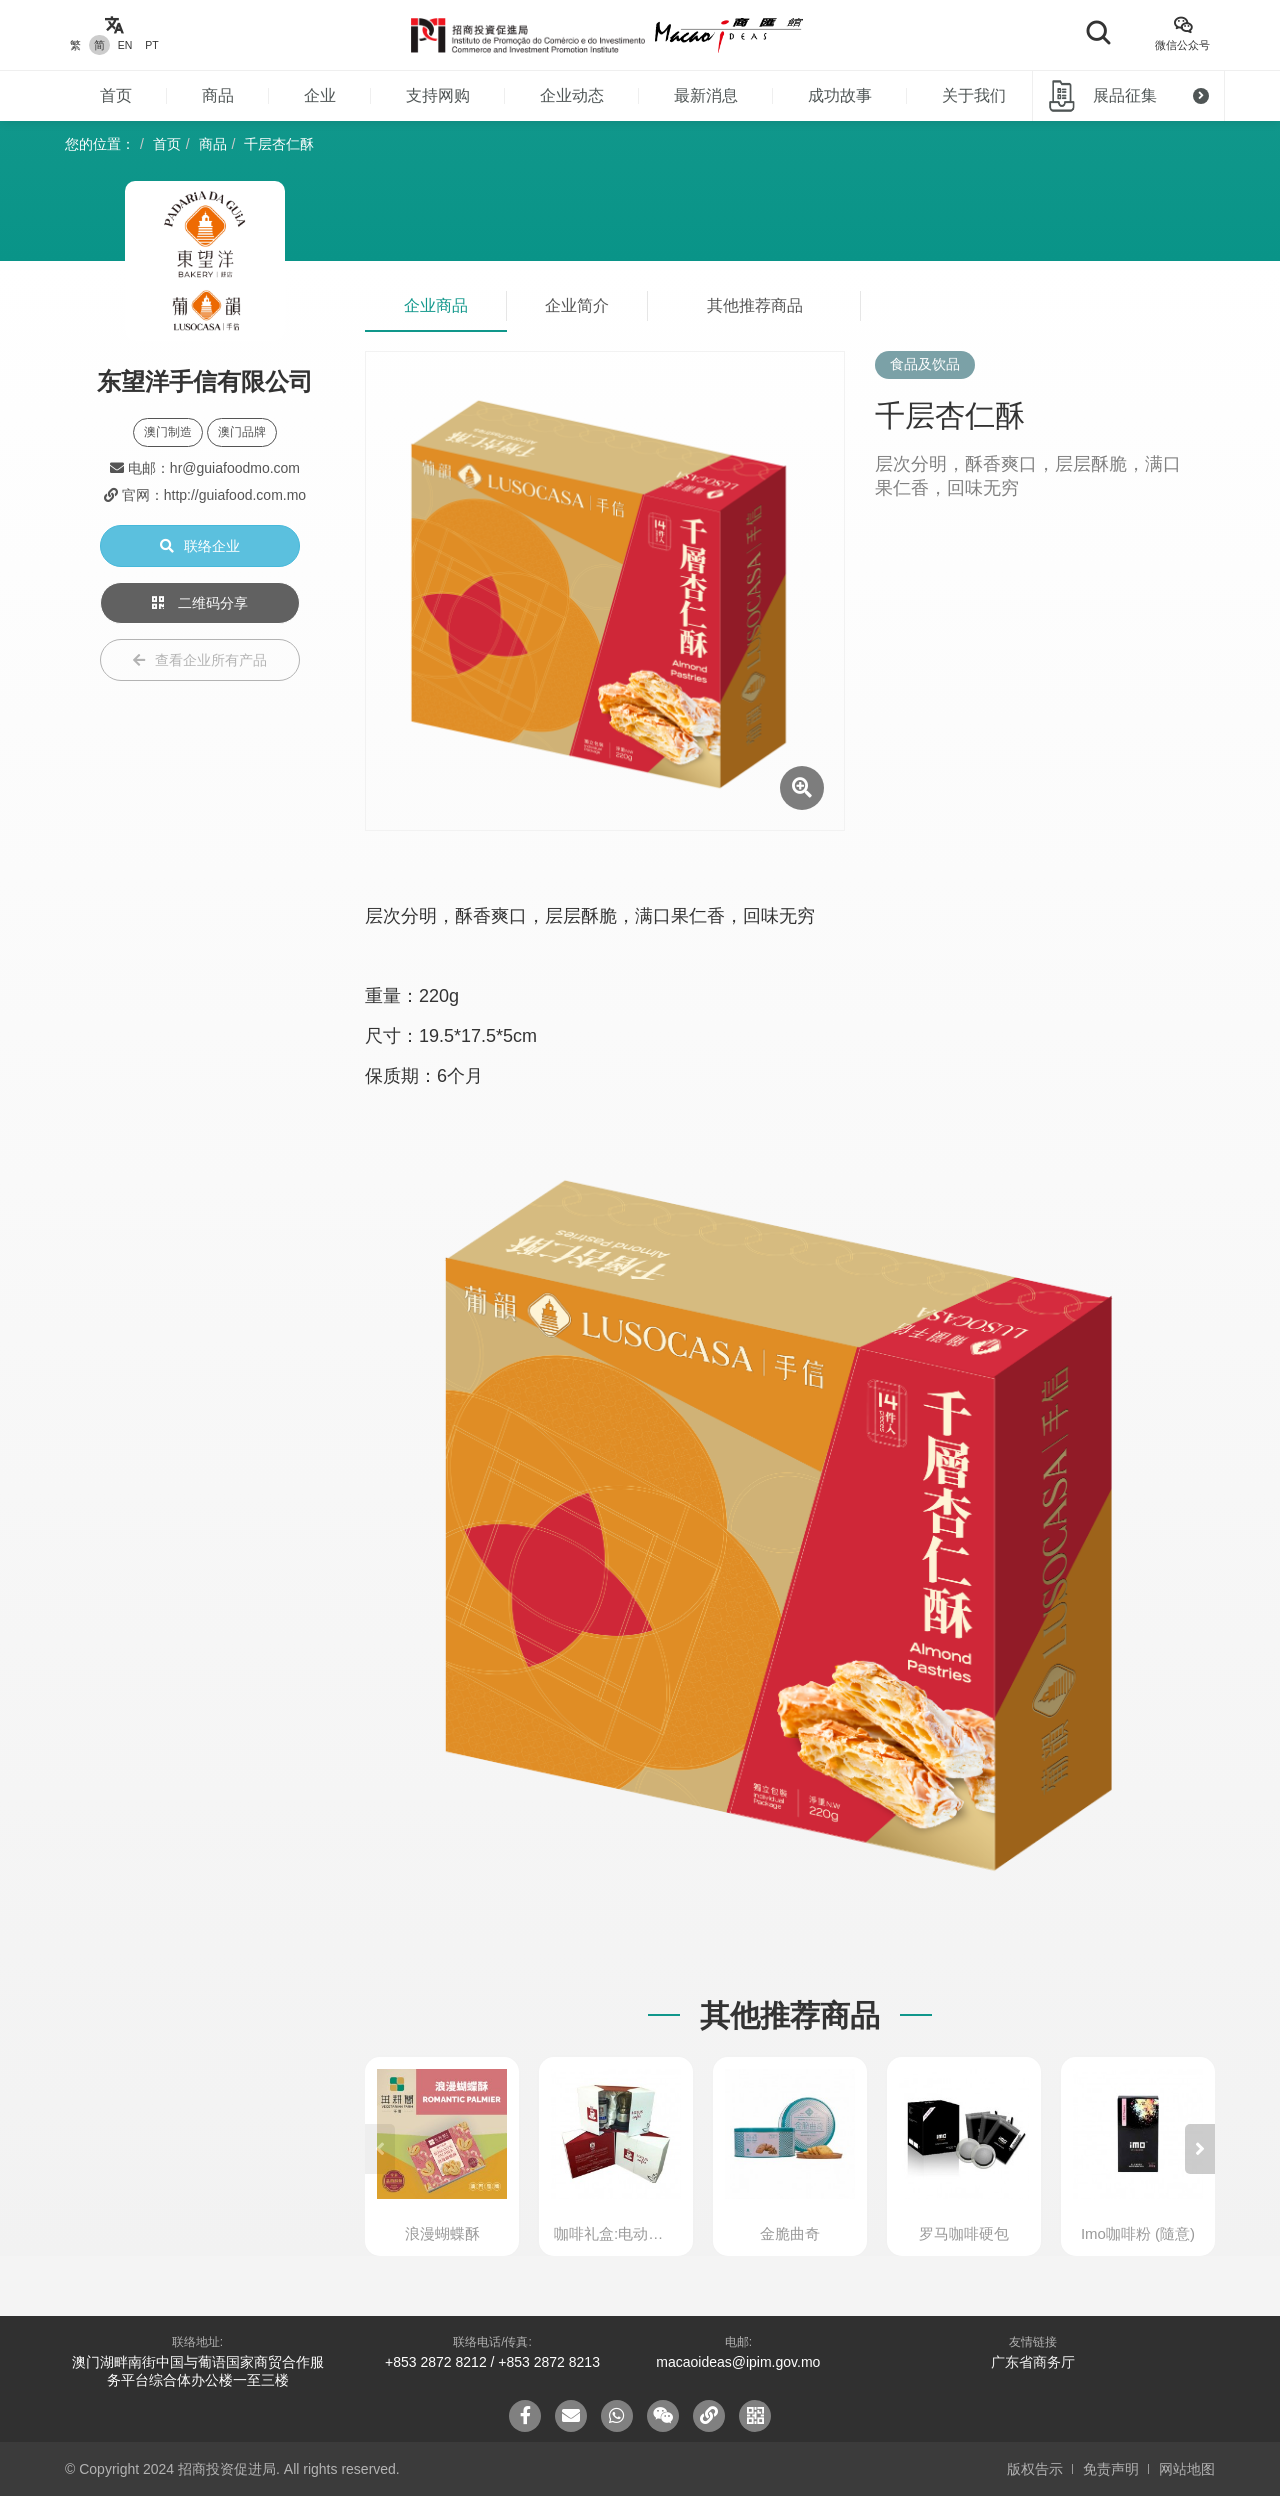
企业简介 (577, 305)
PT (151, 45)
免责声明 (1111, 2469)
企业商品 (436, 305)
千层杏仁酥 (279, 144)
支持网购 (438, 95)
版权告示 (1035, 2469)
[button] (1200, 2149)
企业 (320, 95)
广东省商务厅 (1033, 2362)
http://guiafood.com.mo (235, 495)
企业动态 (572, 95)
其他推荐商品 (755, 305)
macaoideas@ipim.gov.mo (738, 2362)
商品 (218, 95)
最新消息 (706, 95)
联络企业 (200, 546)
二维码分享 (200, 603)
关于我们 (974, 95)
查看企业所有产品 (200, 660)
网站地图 (1187, 2469)
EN (125, 45)
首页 (116, 95)
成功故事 (840, 95)
